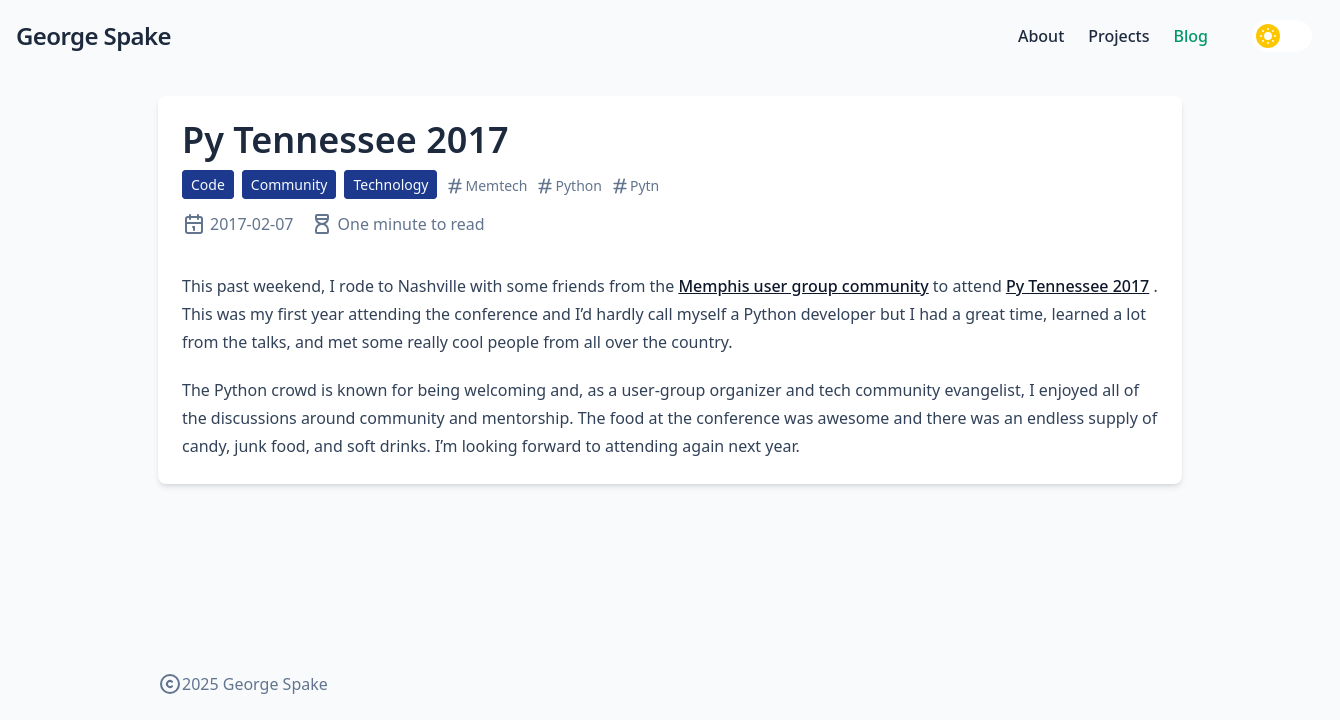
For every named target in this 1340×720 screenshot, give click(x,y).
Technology (390, 184)
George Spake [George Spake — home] (93, 36)
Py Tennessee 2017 (345, 139)
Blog (1191, 36)
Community (289, 184)
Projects (1118, 36)
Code (208, 184)
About (1041, 36)
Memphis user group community (803, 286)
